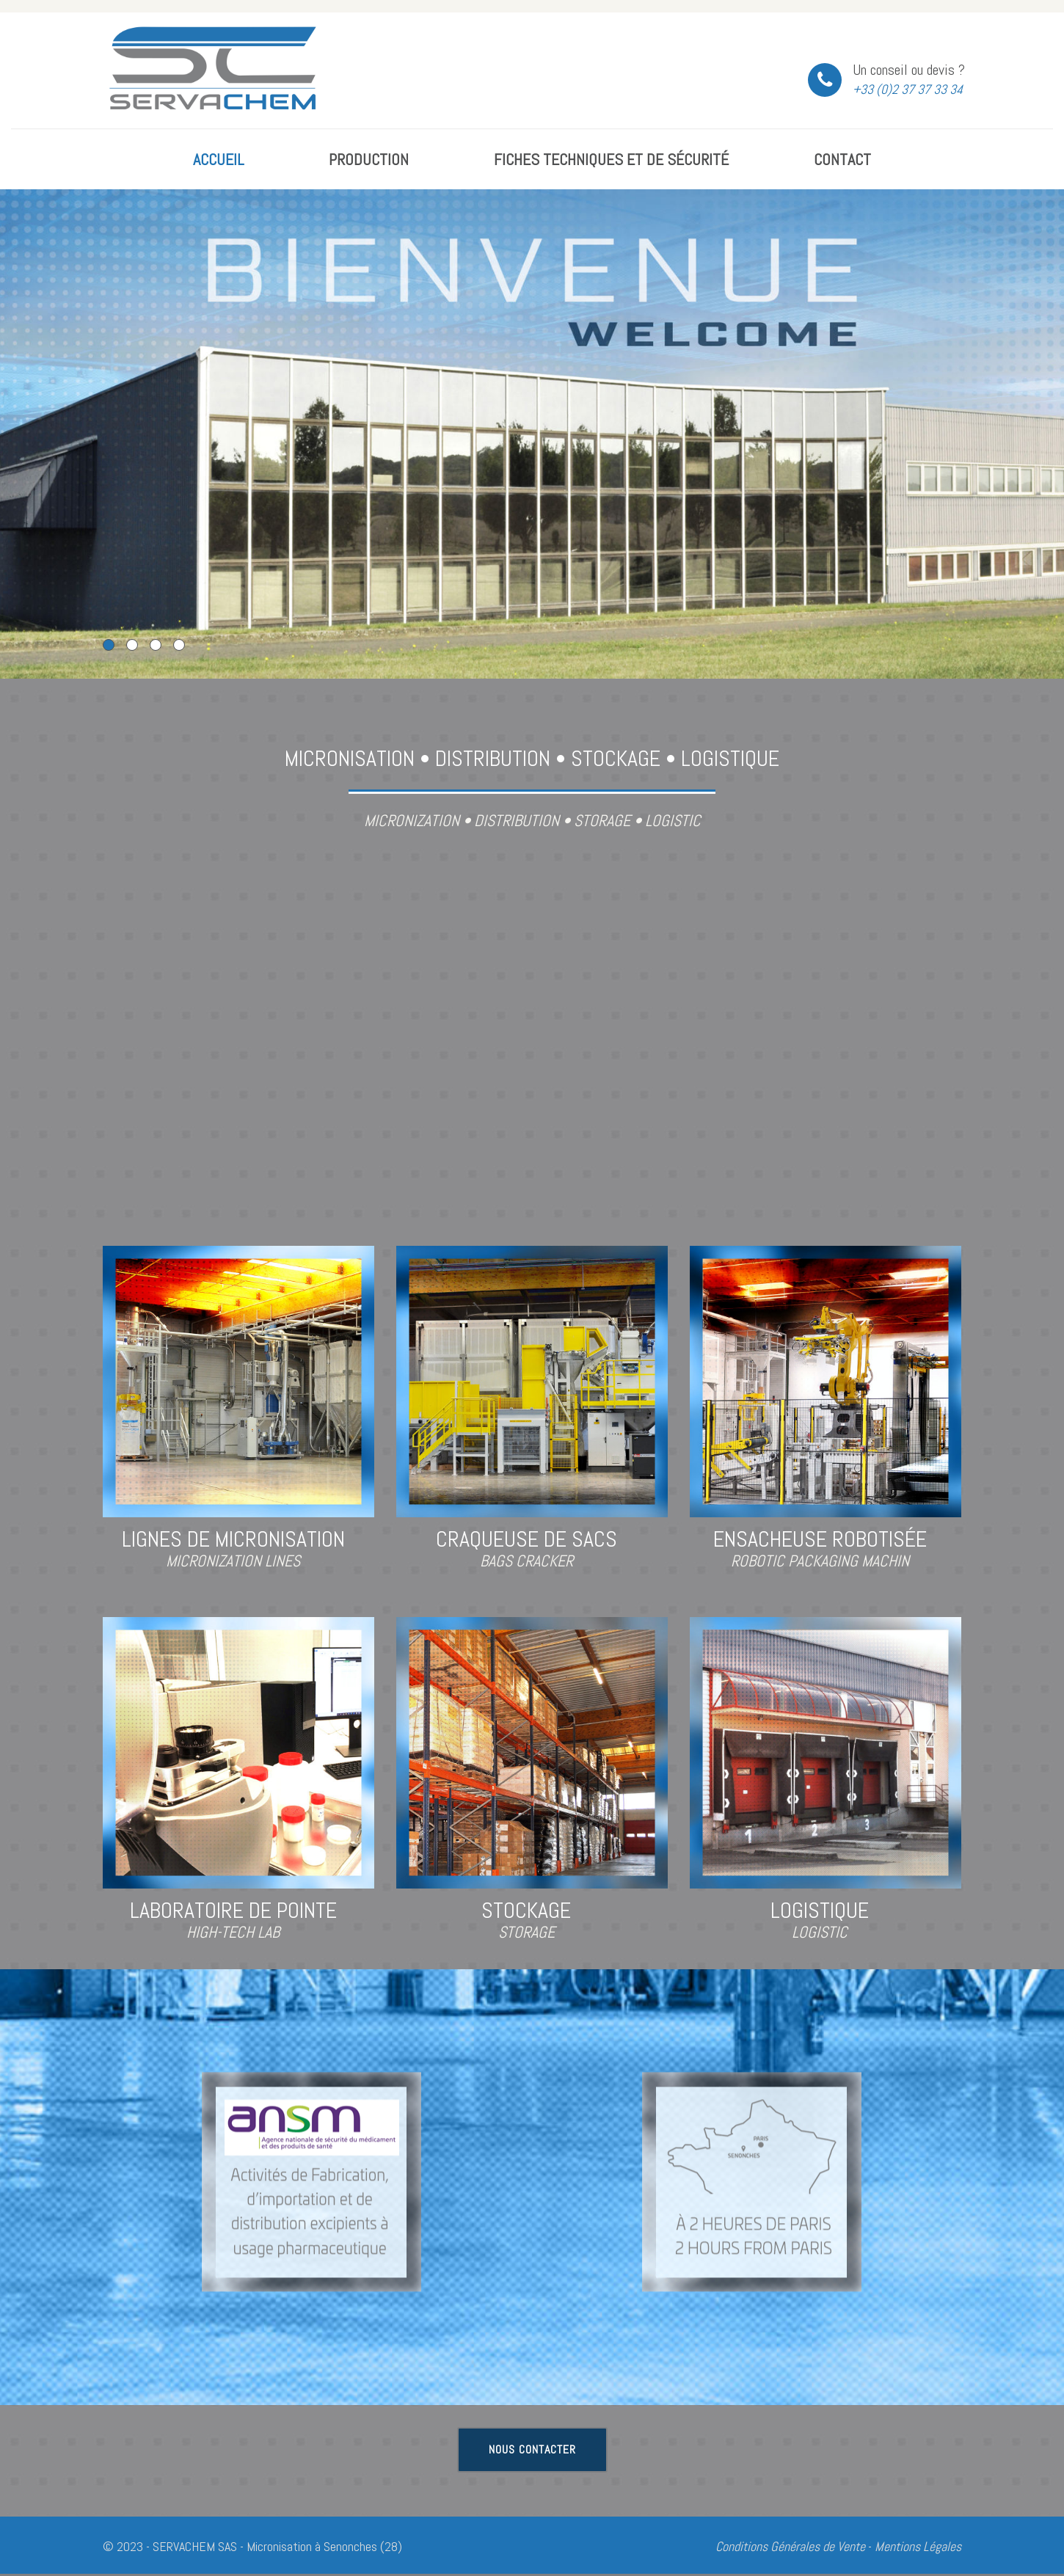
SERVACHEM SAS (195, 2546)
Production (369, 159)
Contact (842, 159)
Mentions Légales (918, 2546)
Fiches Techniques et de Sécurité (611, 159)
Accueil (218, 159)
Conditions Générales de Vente (790, 2546)
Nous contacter (532, 2449)
